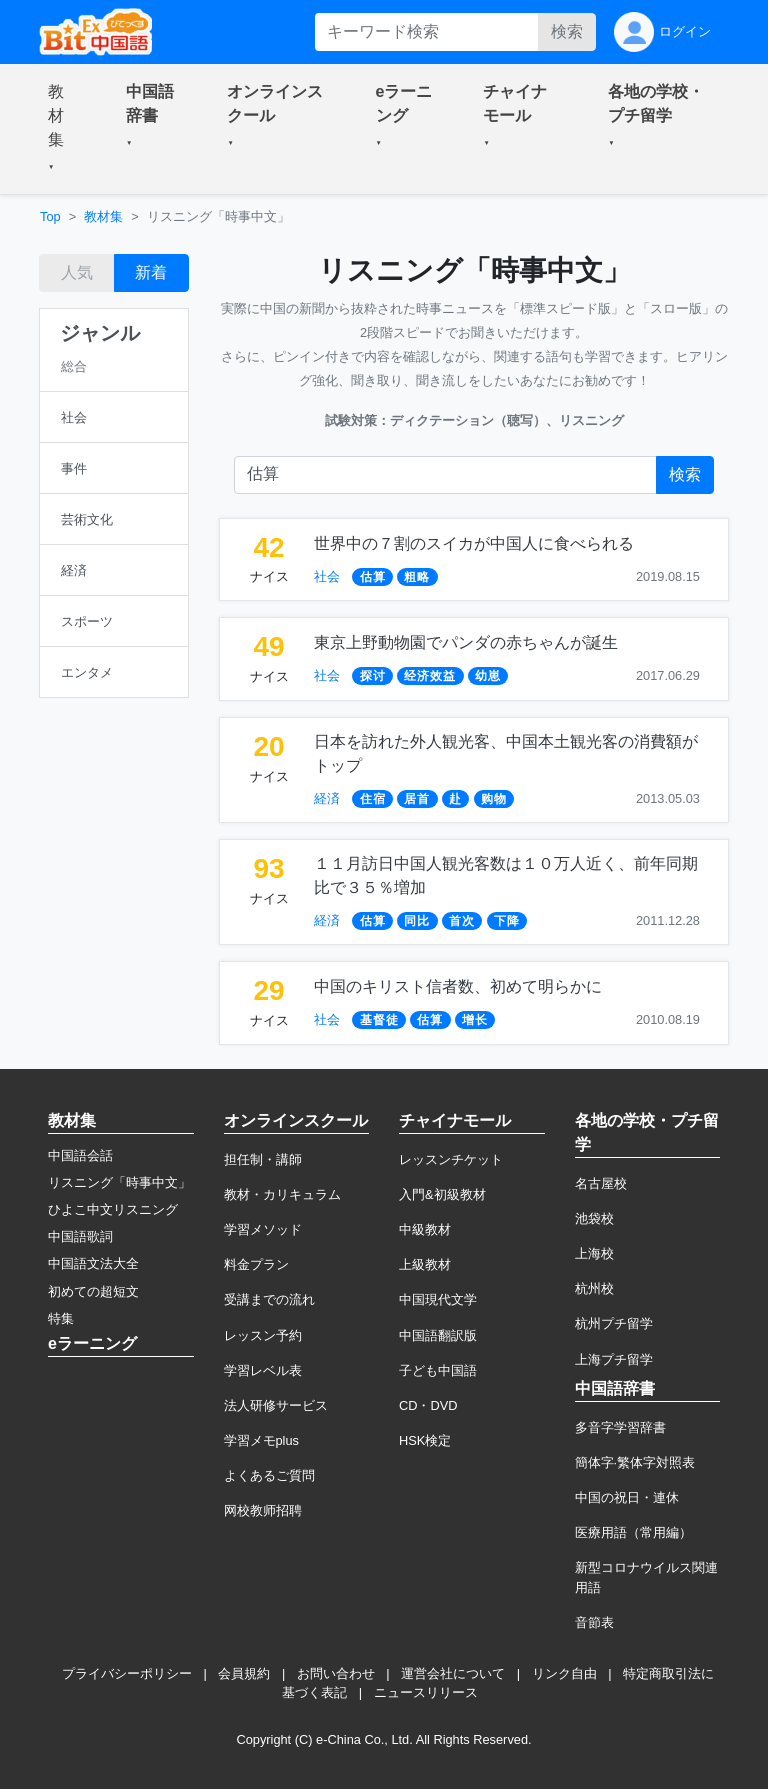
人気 (77, 272)
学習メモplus (261, 1440)
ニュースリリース (426, 1692)
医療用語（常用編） (633, 1532)
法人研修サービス (276, 1405)
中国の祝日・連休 (627, 1497)
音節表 (594, 1622)
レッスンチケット (451, 1159)
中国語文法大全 (93, 1263)
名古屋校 (601, 1183)
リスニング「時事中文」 (119, 1182)
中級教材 (425, 1229)
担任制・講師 (263, 1159)
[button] (63, 129)
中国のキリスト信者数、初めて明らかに (458, 986)
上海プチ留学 (614, 1359)
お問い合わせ (336, 1673)
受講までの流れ (269, 1299)
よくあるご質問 (269, 1475)
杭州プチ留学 (614, 1323)
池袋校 (594, 1218)
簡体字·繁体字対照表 (635, 1462)
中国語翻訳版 (438, 1335)
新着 (151, 272)
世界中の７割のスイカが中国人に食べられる (474, 543)
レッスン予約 (263, 1335)
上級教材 (425, 1264)
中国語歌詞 (80, 1236)
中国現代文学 (438, 1299)
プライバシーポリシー (127, 1673)
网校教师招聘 (263, 1510)
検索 (567, 31)
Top (50, 216)
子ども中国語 (438, 1370)
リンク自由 (564, 1673)
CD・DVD (428, 1405)
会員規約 (244, 1673)
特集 (61, 1318)
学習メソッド (263, 1229)
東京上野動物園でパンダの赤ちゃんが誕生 (466, 642)
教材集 (103, 216)
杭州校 (594, 1288)
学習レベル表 (263, 1370)
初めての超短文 (93, 1291)
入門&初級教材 (442, 1194)
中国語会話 (80, 1155)
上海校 (594, 1253)
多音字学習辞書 (620, 1427)
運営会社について (453, 1673)
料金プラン (256, 1264)
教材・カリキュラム (282, 1194)
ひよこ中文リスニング (113, 1209)
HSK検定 (425, 1440)
